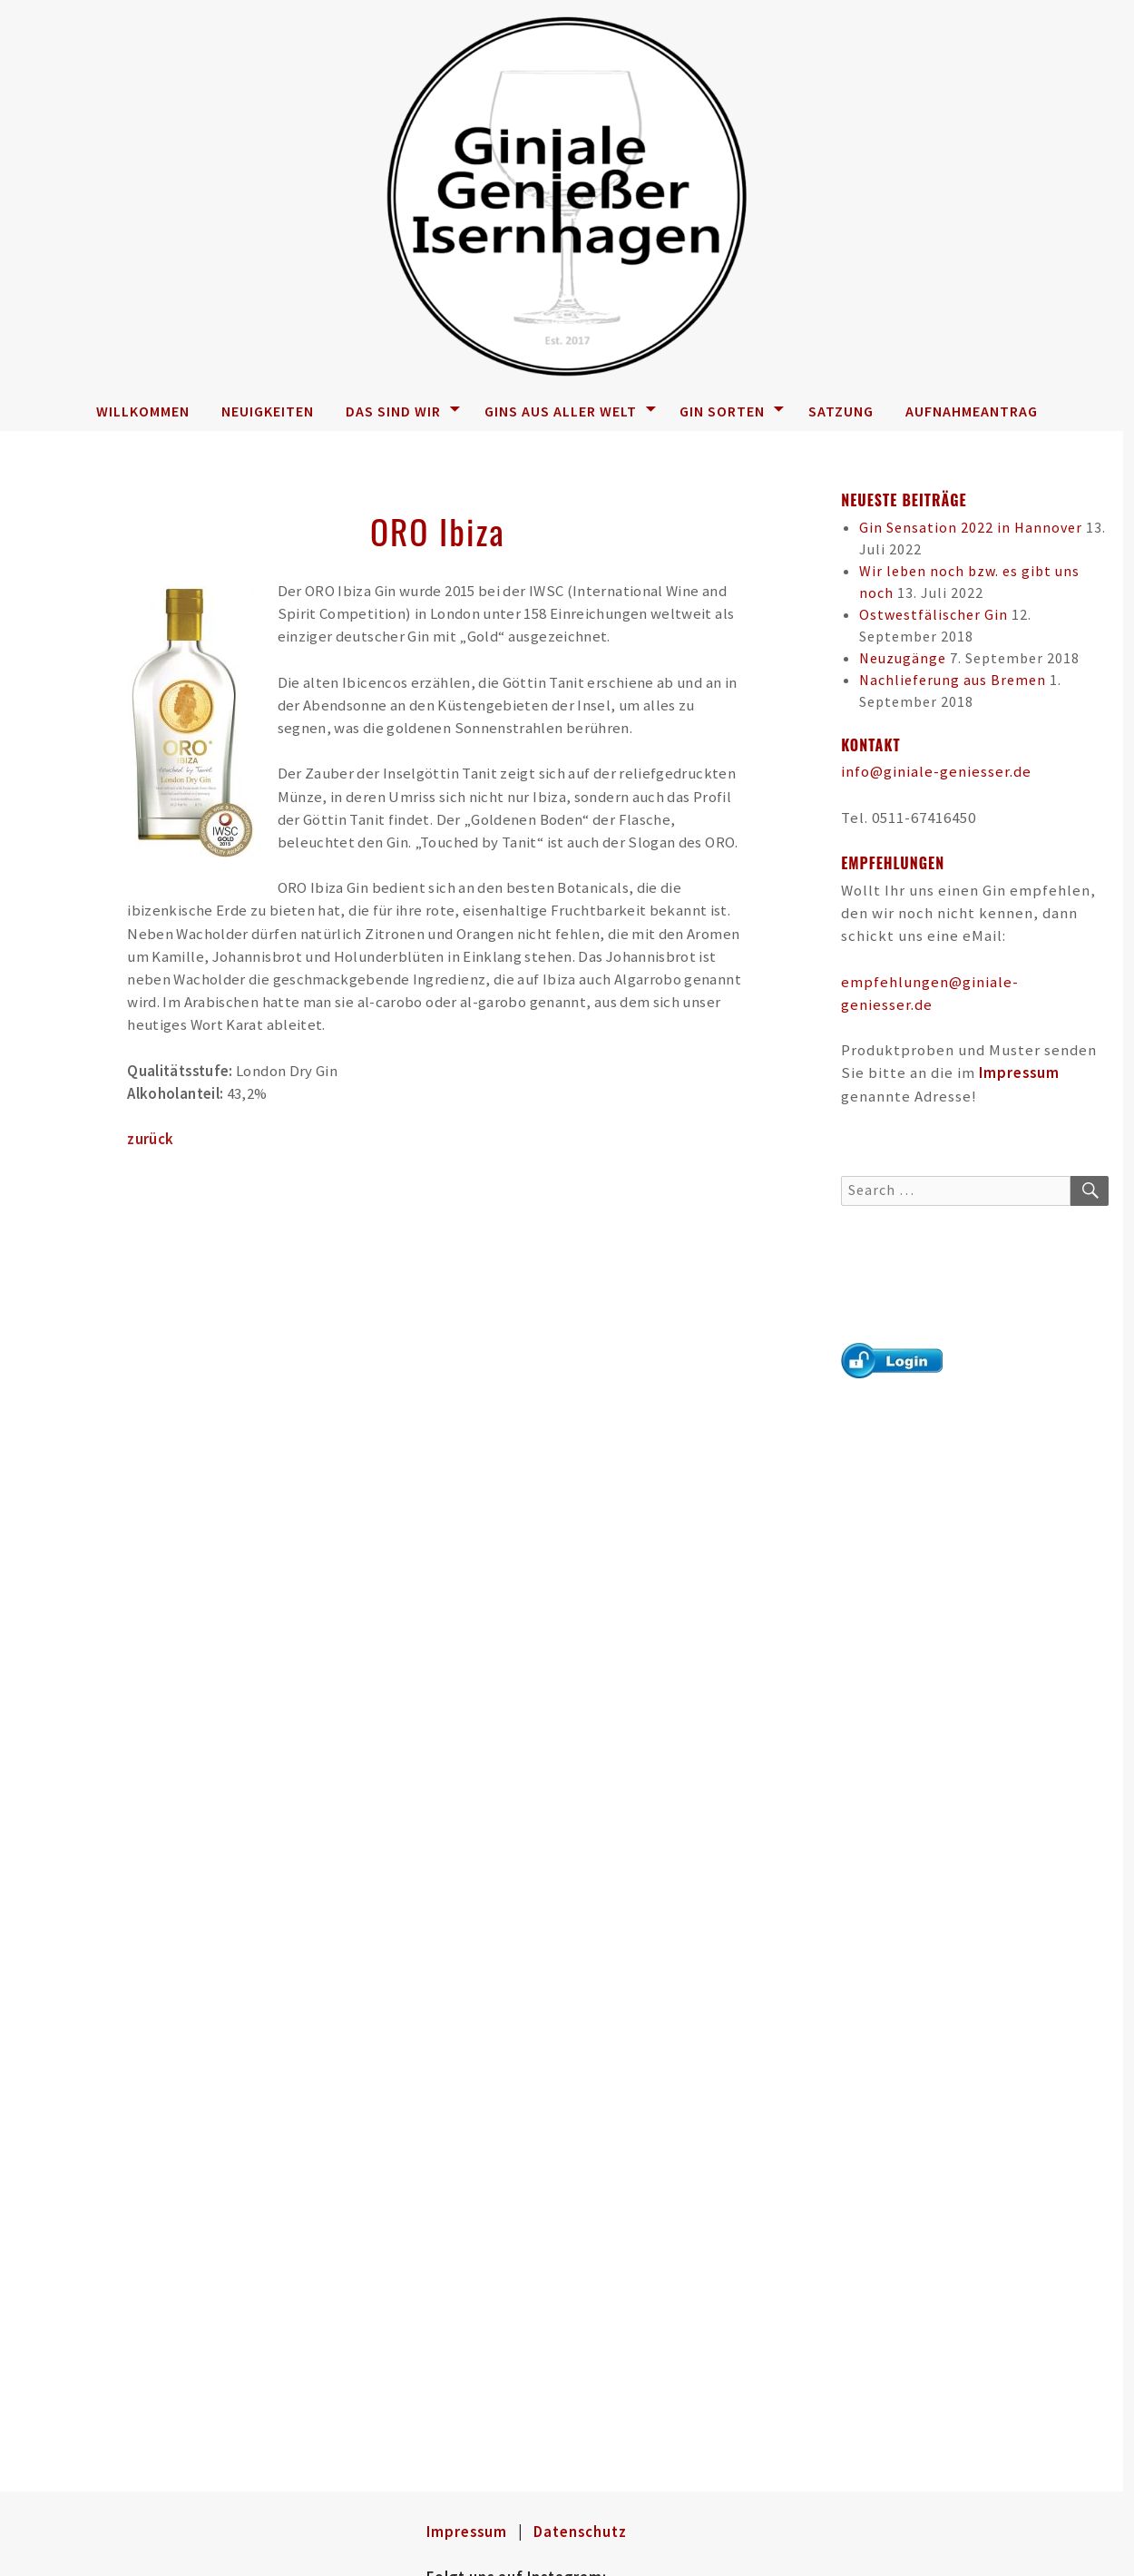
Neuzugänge (902, 658)
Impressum (1019, 1072)
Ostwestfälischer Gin (933, 614)
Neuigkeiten (267, 411)
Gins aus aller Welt (570, 411)
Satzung (841, 411)
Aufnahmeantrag (971, 411)
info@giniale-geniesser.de (936, 771)
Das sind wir (403, 411)
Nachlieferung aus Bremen (952, 680)
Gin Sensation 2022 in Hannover (970, 527)
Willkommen (143, 411)
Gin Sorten (732, 411)
